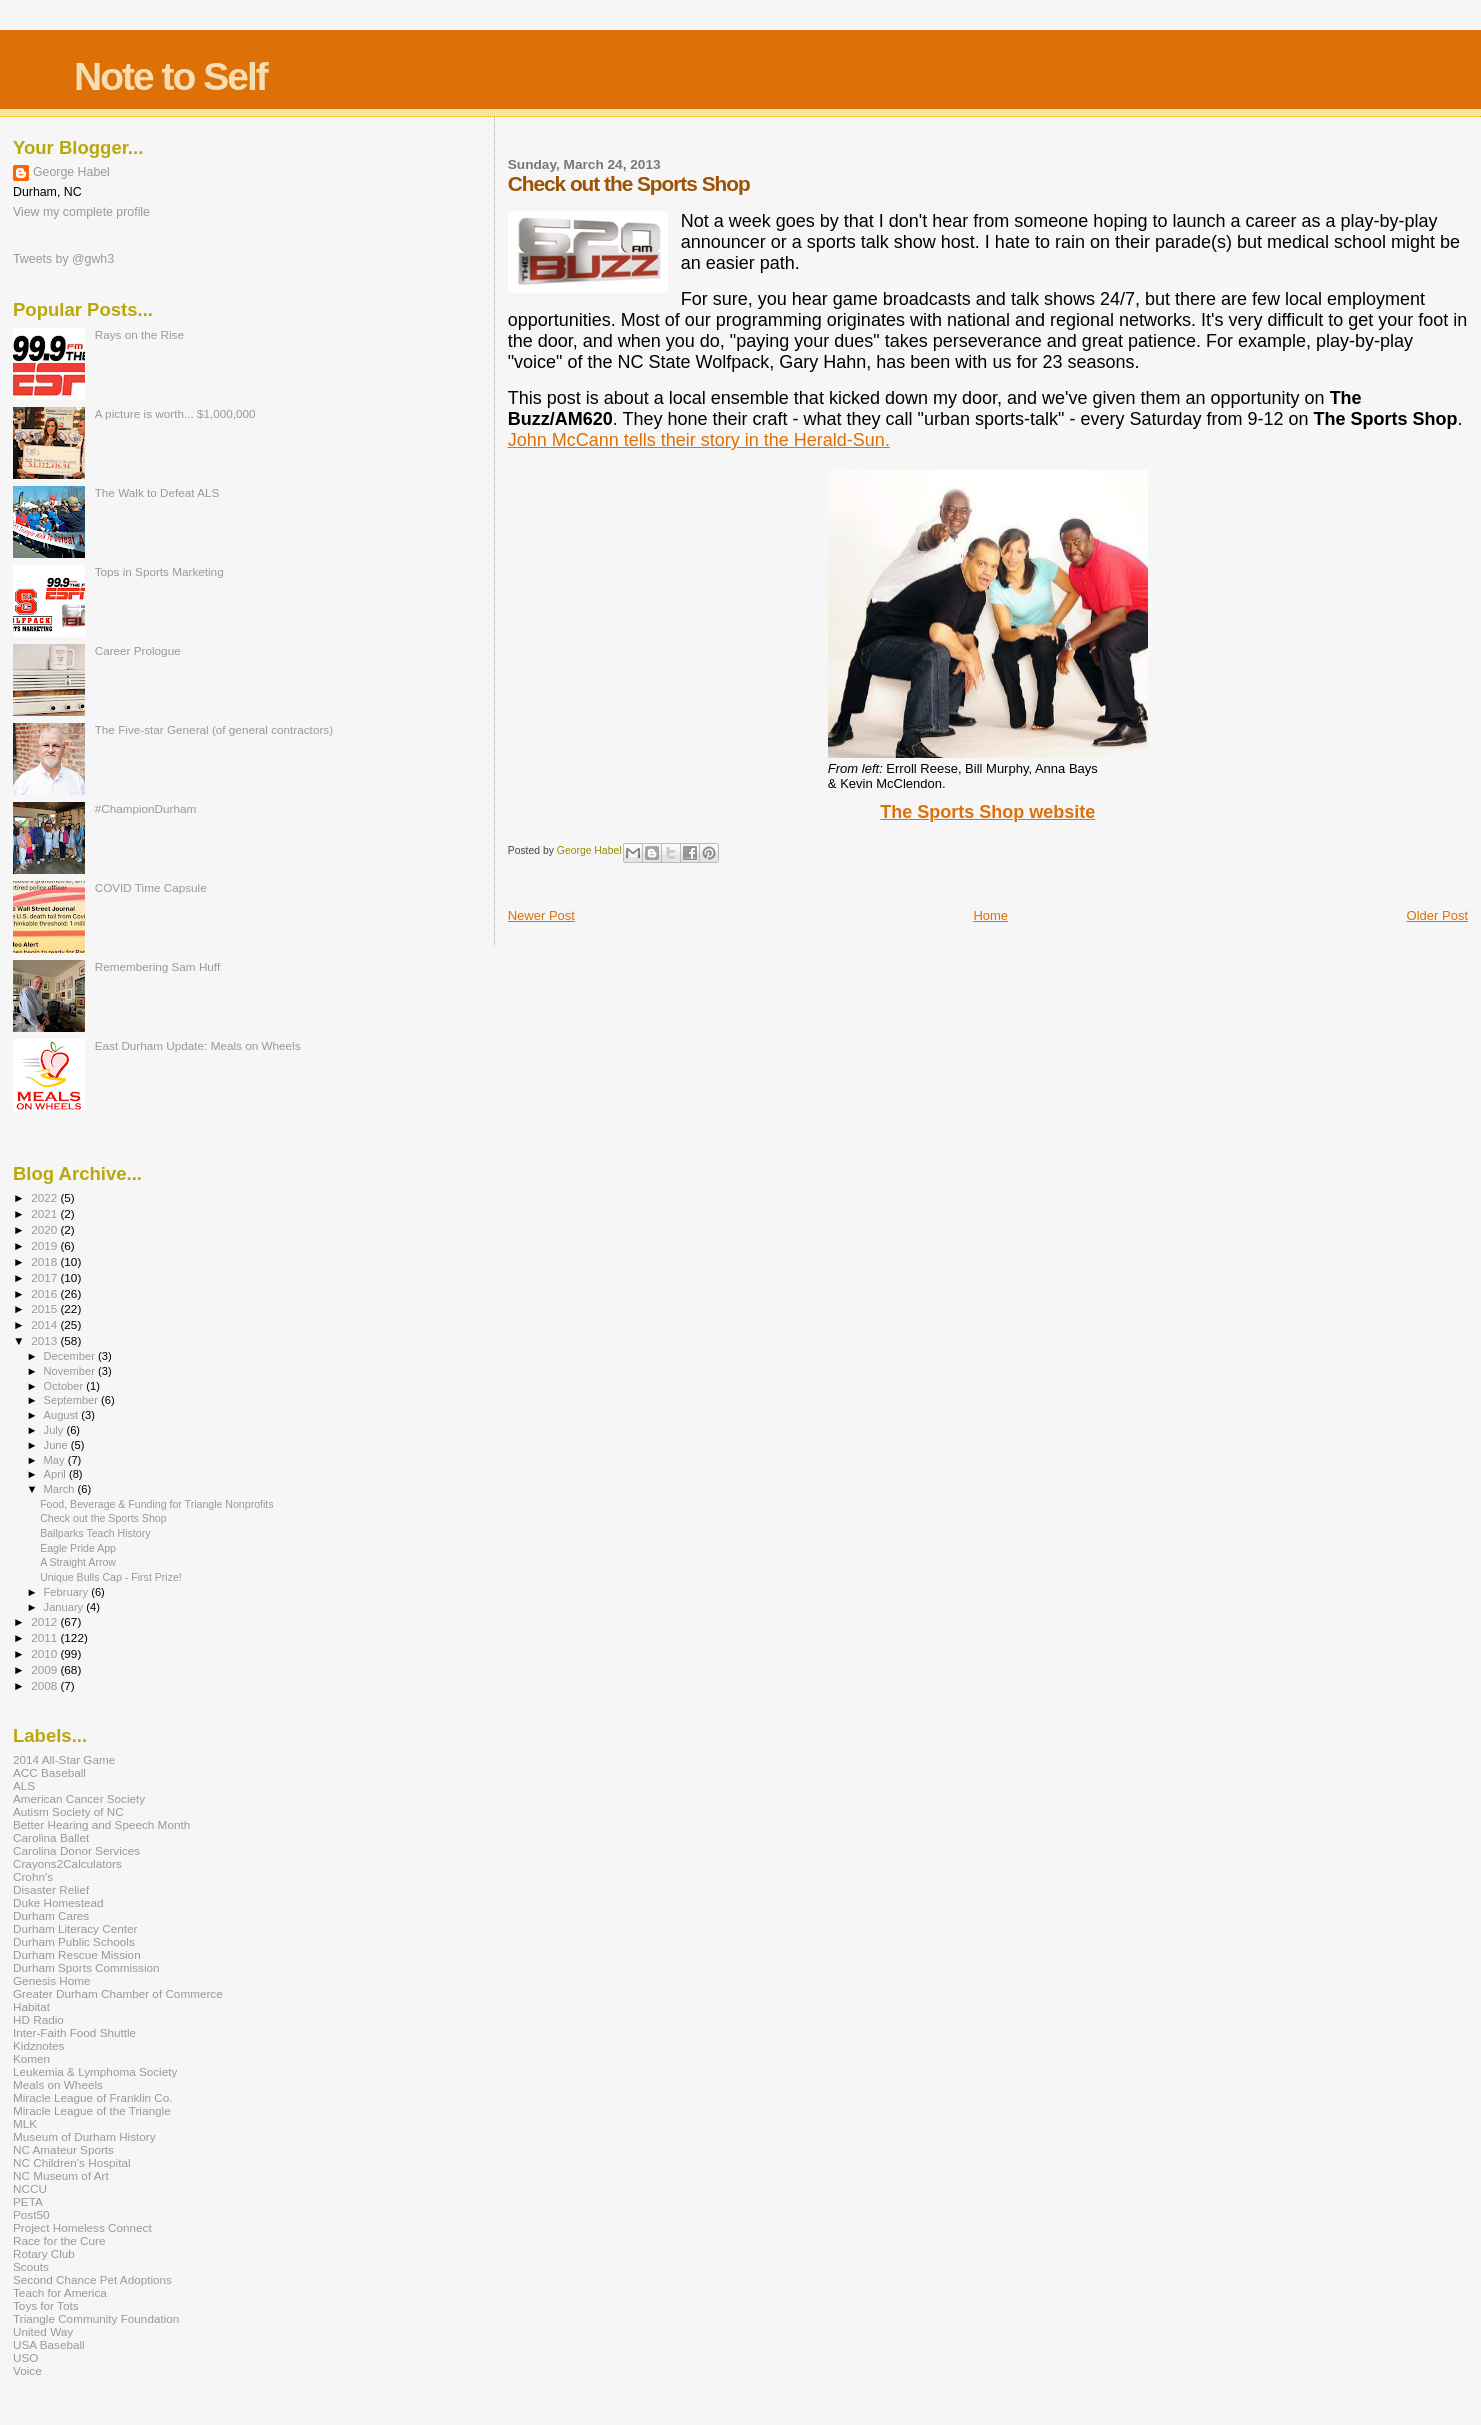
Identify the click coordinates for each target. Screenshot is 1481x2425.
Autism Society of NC (68, 1811)
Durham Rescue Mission (77, 1954)
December (71, 1356)
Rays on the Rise (139, 334)
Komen (31, 2058)
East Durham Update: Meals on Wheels (198, 1045)
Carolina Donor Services (76, 1850)
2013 (45, 1340)
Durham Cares (51, 1915)
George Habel (71, 172)
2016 (45, 1293)
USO (25, 2357)
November (71, 1371)
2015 (45, 1308)
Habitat (31, 2006)
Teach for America (60, 2292)
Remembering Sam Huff (157, 966)
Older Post (1437, 915)
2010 (45, 1653)
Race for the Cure (59, 2240)
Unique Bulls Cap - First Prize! (111, 1577)
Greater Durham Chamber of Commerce (118, 1993)
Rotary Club (44, 2253)
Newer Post (541, 915)
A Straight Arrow (78, 1562)
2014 (45, 1324)
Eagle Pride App (78, 1548)
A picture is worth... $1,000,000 (175, 413)
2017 (45, 1277)
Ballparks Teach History (95, 1533)
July (55, 1430)
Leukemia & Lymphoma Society (95, 2071)
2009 (45, 1669)
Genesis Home (52, 1980)
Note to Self (170, 76)
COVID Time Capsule (151, 887)
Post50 (31, 2214)
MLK (25, 2123)
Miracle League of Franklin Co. (93, 2097)
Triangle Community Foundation (96, 2318)
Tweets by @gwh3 (63, 259)
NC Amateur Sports (63, 2149)
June (57, 1445)
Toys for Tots (46, 2305)
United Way (43, 2331)
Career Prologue (138, 650)
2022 (45, 1197)
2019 (45, 1245)
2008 (45, 1685)
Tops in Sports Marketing (159, 571)
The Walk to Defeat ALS (157, 492)
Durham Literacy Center (75, 1928)
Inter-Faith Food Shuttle (74, 2032)
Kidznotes (38, 2045)
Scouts (31, 2266)
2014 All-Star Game (64, 1759)
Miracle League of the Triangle (92, 2110)
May (56, 1460)
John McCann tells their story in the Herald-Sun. (699, 440)
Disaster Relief (51, 1889)
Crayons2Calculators (67, 1863)
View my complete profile (81, 212)
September (73, 1400)
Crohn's (33, 1876)
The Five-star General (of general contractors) (214, 729)
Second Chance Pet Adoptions (92, 2279)
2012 (45, 1621)
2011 (45, 1637)
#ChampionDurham (146, 808)
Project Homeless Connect (82, 2227)
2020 (45, 1229)
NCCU (30, 2188)
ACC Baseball (49, 1772)
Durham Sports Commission (86, 1967)
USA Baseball (49, 2344)
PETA (28, 2201)
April (56, 1474)
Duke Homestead (58, 1902)
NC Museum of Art (61, 2175)
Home (990, 915)
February (68, 1592)
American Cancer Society (79, 1798)
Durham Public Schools (74, 1941)
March (61, 1489)
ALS (24, 1785)
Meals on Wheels (58, 2084)
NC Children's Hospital (72, 2162)
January (65, 1607)
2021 (45, 1213)
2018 (45, 1261)
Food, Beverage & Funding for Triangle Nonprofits (156, 1504)
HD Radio (38, 2019)
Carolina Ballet (51, 1837)
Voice (27, 2370)
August (63, 1415)
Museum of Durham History (84, 2136)
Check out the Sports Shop (103, 1518)
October (65, 1386)
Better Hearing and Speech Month (101, 1824)
